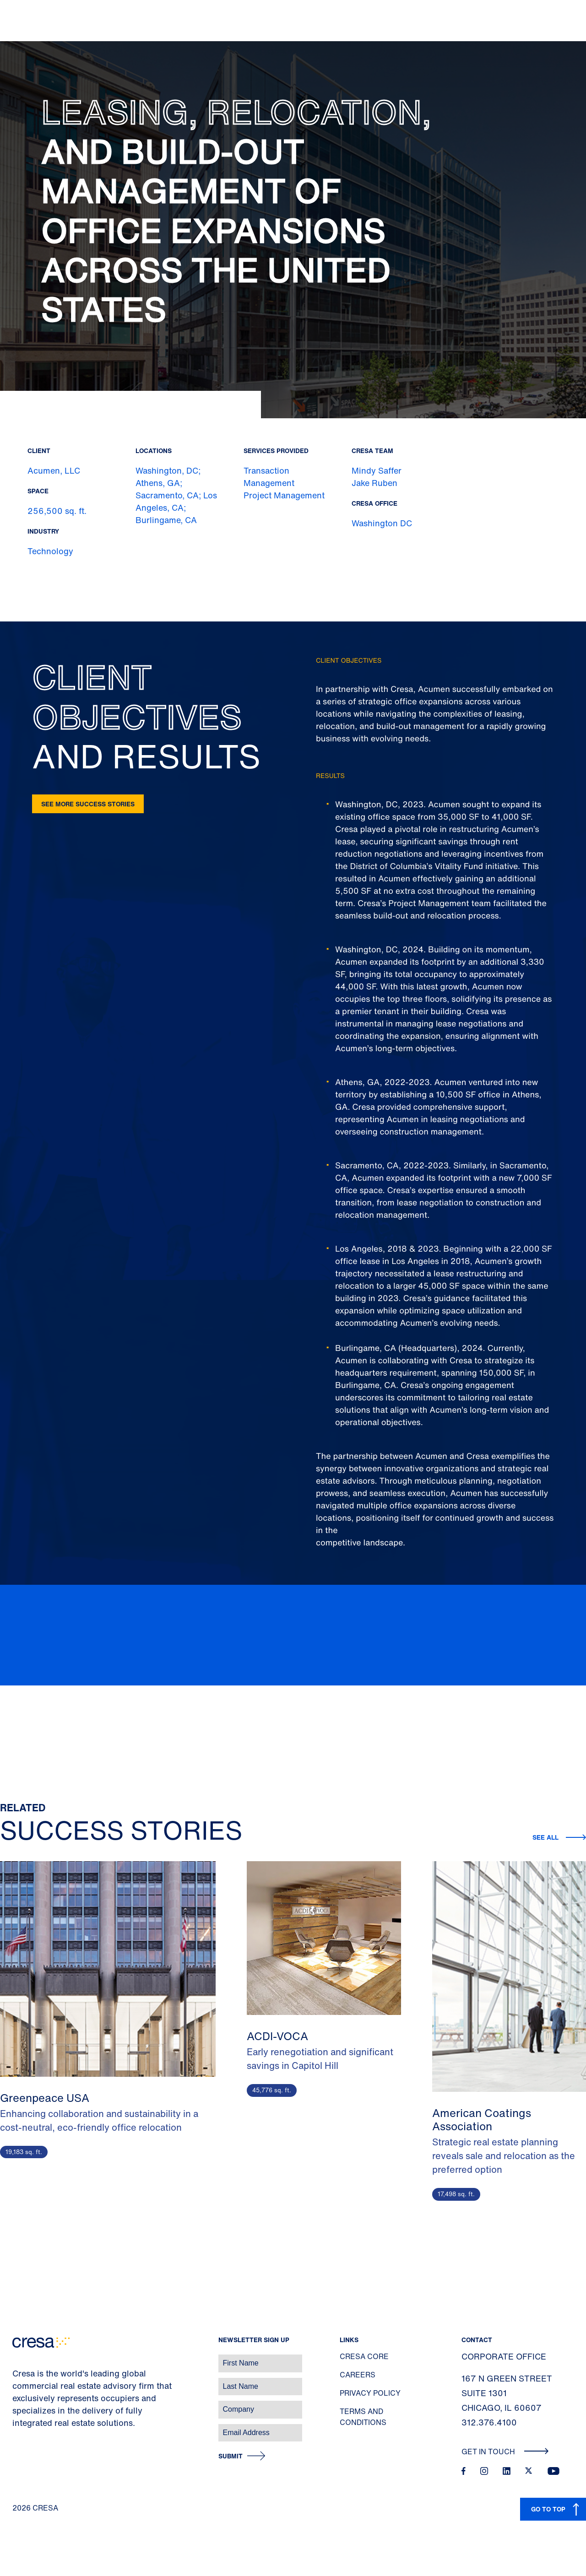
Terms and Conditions (363, 2417)
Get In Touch (505, 2451)
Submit (230, 2456)
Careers (357, 2374)
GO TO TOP (548, 2509)
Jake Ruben (374, 483)
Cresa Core (364, 2356)
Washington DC (382, 523)
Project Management (284, 495)
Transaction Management (269, 476)
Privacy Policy (370, 2392)
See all (545, 1837)
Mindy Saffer (377, 470)
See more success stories (88, 804)
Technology (50, 551)
